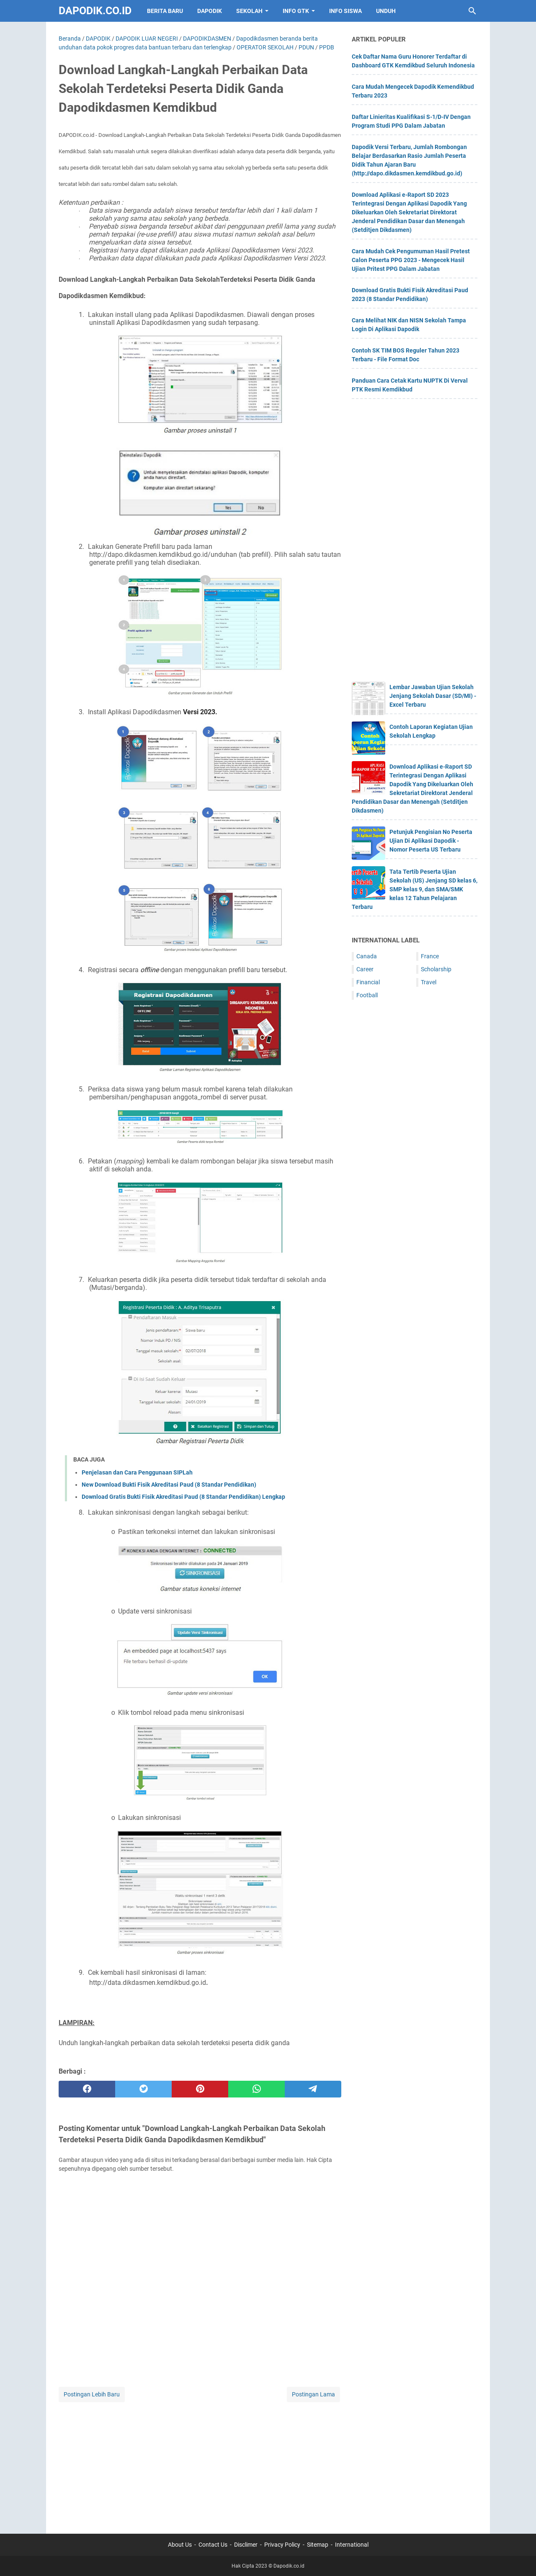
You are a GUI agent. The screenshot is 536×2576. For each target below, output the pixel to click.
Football (367, 995)
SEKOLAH (249, 11)
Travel (428, 982)
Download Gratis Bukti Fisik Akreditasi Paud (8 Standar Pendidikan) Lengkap (183, 1496)
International (351, 2544)
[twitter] (143, 2089)
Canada (366, 956)
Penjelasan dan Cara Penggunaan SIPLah (137, 1472)
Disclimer (246, 2544)
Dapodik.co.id (95, 11)
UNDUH (386, 11)
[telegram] (313, 2089)
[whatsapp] (256, 2089)
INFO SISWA (345, 11)
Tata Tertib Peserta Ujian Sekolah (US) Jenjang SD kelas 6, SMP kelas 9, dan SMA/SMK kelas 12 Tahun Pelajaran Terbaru (414, 889)
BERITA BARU (165, 11)
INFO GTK (296, 11)
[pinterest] (200, 2089)
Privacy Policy (282, 2544)
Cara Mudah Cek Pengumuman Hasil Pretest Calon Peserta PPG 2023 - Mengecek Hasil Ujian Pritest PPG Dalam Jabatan (411, 260)
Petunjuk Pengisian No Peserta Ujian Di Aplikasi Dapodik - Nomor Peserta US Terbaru (430, 841)
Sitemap (317, 2544)
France (430, 956)
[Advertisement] (200, 2462)
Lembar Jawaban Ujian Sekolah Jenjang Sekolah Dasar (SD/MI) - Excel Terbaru (432, 696)
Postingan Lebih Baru (92, 2394)
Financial (368, 982)
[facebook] (87, 2089)
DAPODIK (209, 11)
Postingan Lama (313, 2394)
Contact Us (212, 2544)
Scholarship (436, 969)
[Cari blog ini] (472, 11)
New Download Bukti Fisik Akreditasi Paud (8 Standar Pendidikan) (169, 1484)
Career (365, 969)
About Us (180, 2544)
